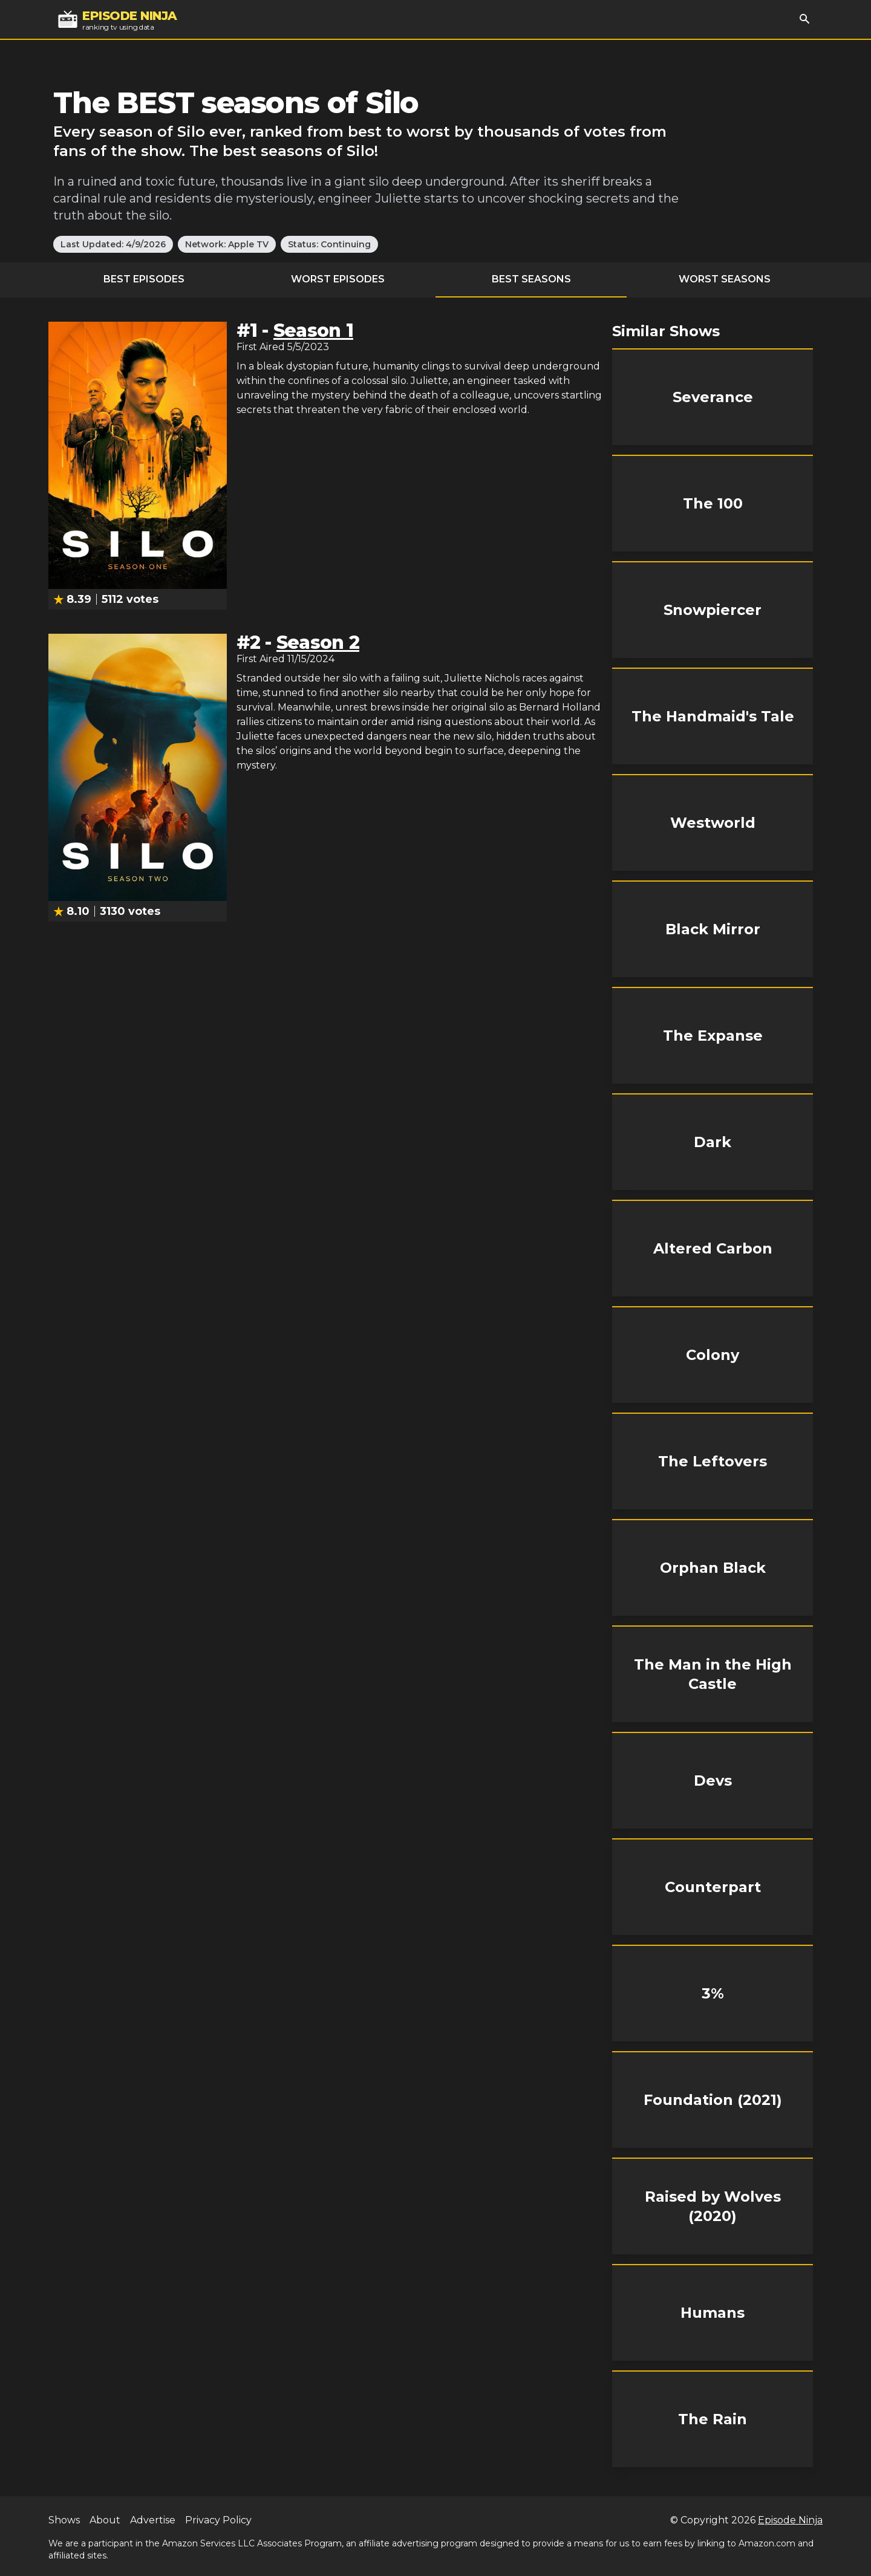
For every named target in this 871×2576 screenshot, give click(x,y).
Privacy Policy (218, 2520)
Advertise (152, 2520)
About (105, 2520)
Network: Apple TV (227, 244)
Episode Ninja (790, 2520)
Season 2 (317, 642)
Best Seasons (531, 279)
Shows (64, 2520)
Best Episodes (143, 279)
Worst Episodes (338, 279)
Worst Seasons (725, 279)
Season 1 (313, 330)
